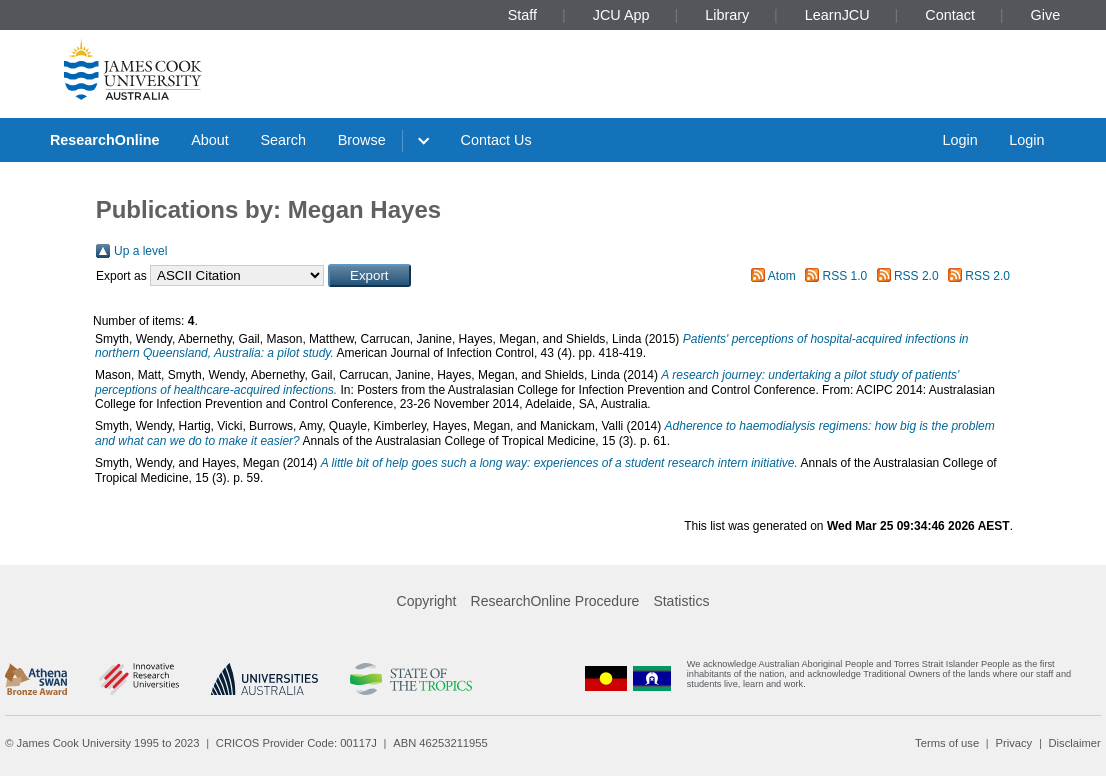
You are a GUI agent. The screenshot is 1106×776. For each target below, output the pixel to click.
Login (959, 140)
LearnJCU (837, 15)
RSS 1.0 (845, 276)
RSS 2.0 (916, 276)
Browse (362, 140)
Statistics (681, 601)
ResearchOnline (105, 140)
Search (283, 140)
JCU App (621, 15)
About (210, 140)
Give (1046, 15)
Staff (522, 15)
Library (727, 15)
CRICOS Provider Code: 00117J (296, 743)
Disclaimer (1075, 743)
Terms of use (947, 743)
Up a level (140, 251)
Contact (950, 15)
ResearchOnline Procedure (555, 601)
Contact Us (496, 140)
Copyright (427, 601)
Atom (782, 276)
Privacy (1013, 743)
